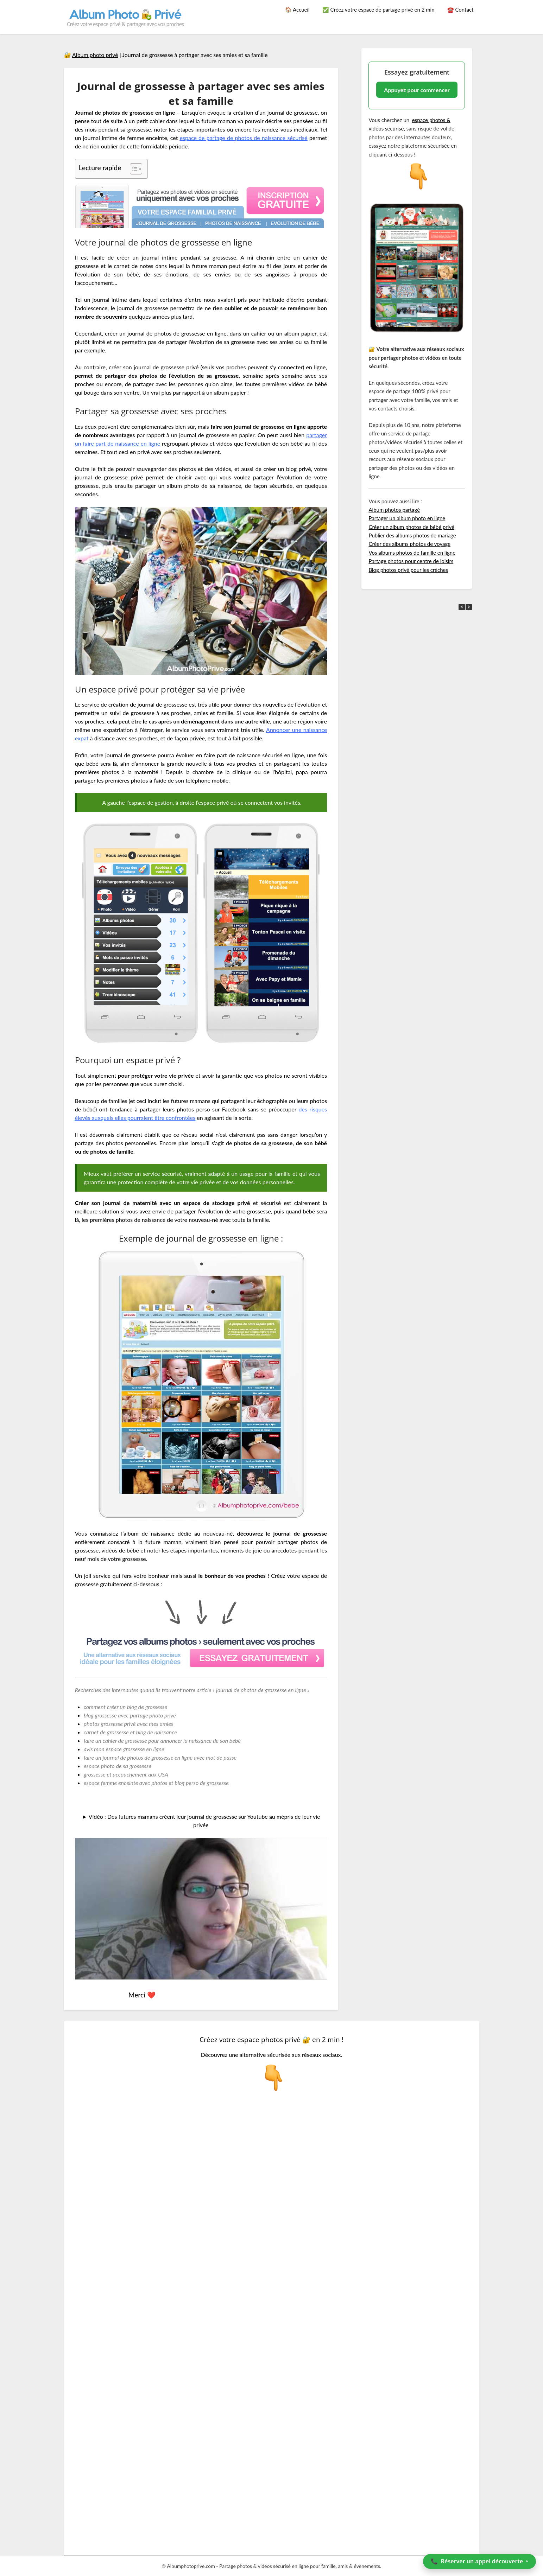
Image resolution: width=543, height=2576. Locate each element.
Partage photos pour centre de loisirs (410, 561)
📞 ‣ (479, 2561)
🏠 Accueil (297, 9)
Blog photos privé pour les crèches (408, 570)
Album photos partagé (394, 509)
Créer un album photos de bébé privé (411, 527)
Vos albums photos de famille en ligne (411, 552)
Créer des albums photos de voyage (409, 544)
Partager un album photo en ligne (406, 518)
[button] (469, 607)
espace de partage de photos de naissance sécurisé (244, 137)
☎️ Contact (460, 9)
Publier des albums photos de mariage (412, 535)
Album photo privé (95, 54)
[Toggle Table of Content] (132, 169)
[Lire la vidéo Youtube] (201, 1908)
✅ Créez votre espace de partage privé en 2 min (378, 9)
